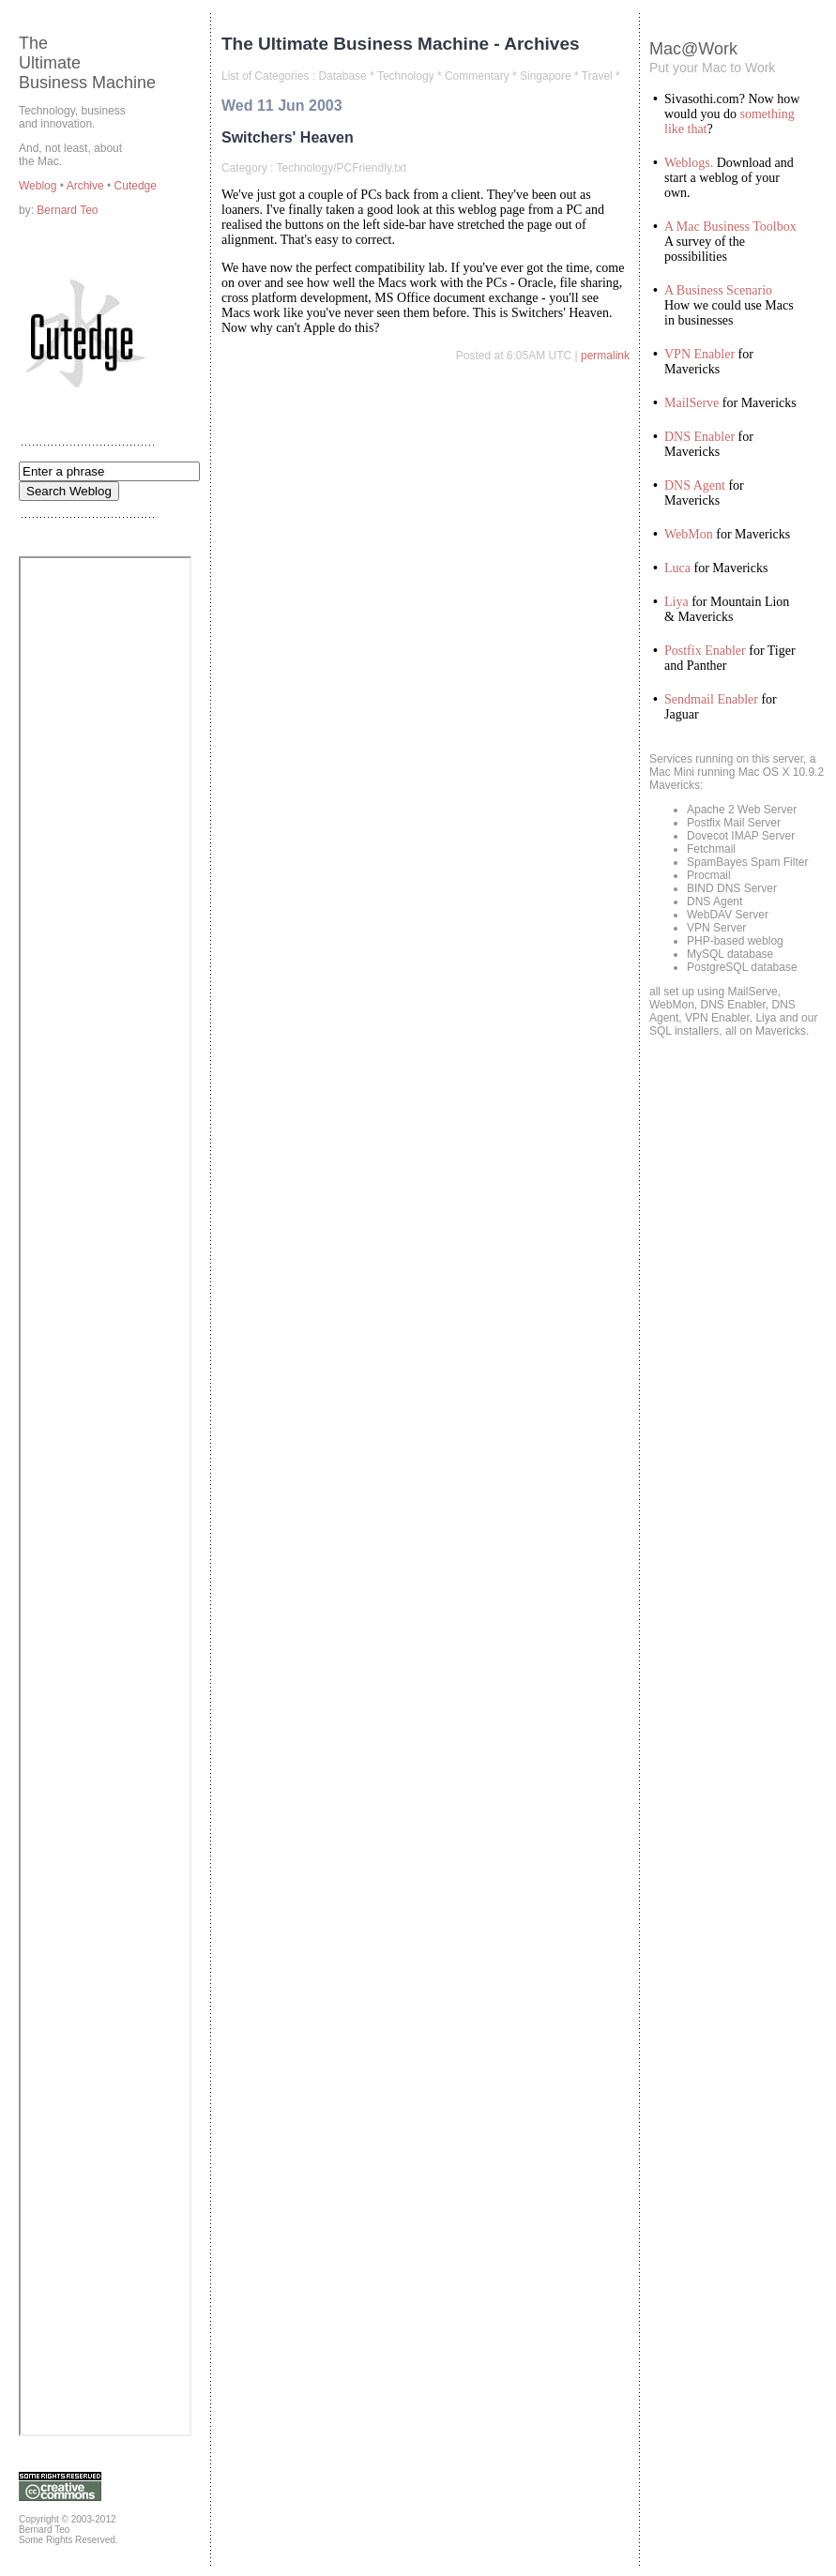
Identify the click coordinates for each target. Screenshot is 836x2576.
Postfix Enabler (705, 651)
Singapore (545, 76)
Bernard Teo (67, 210)
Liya (676, 602)
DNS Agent (694, 485)
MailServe (691, 403)
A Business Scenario (718, 290)
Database (342, 76)
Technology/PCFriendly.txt (341, 167)
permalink (605, 355)
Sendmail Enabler (711, 699)
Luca (677, 568)
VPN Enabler (699, 354)
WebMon (688, 534)
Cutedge (135, 185)
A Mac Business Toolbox (730, 227)
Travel (597, 76)
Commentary (477, 76)
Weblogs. (688, 163)
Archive (87, 185)
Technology (405, 76)
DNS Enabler (699, 437)
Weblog (39, 185)
